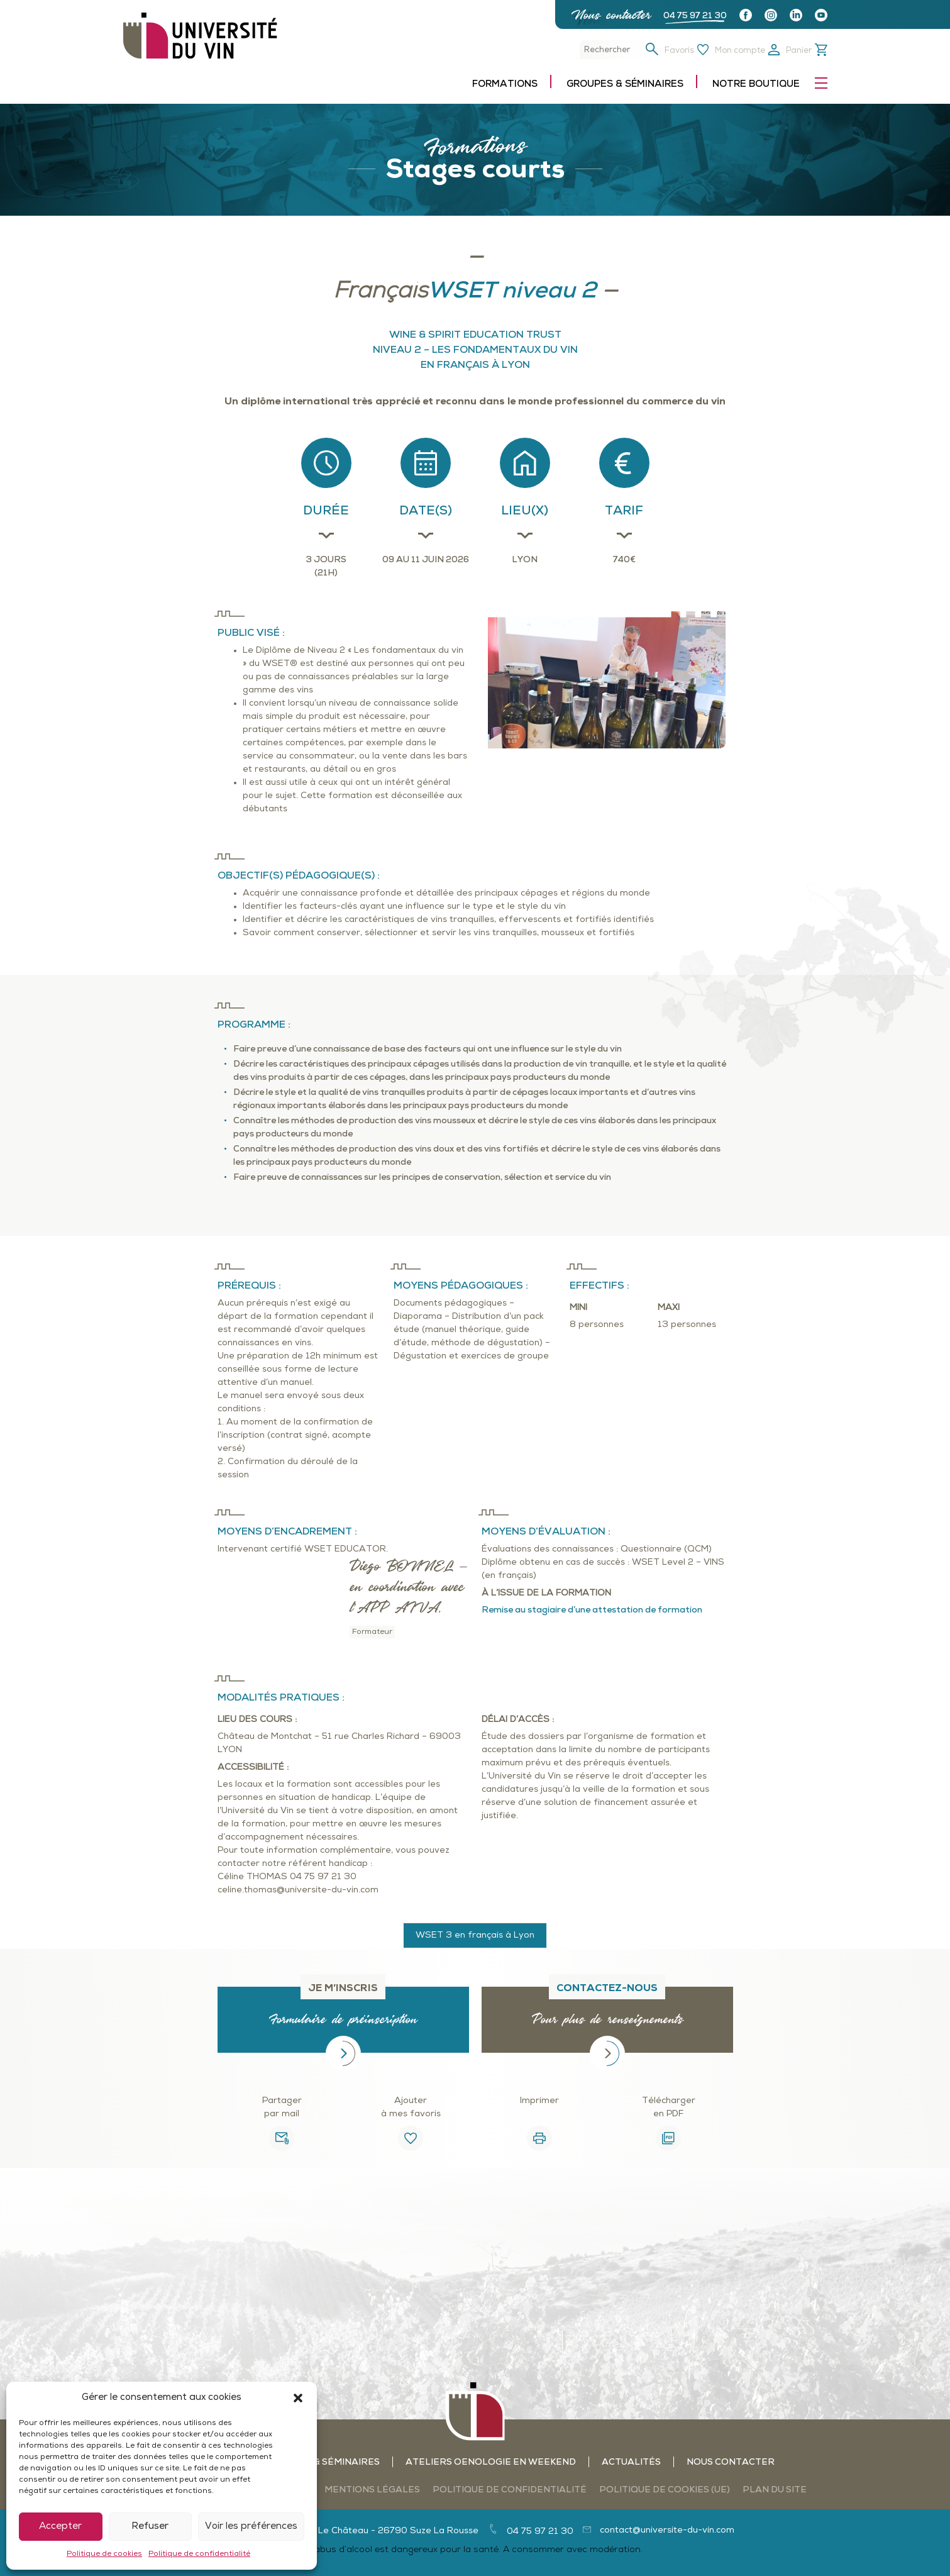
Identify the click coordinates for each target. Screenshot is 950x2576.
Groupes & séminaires (624, 84)
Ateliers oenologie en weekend (491, 2462)
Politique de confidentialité (199, 2554)
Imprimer (539, 2101)
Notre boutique (756, 84)
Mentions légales (372, 2490)
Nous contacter (611, 15)
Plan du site (775, 2490)
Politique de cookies (104, 2554)
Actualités (631, 2462)
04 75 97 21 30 (695, 16)
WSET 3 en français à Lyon (475, 1935)
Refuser (149, 2526)
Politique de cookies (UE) (664, 2490)
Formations (505, 84)
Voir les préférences (251, 2526)
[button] (298, 2398)
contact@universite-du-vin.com (667, 2530)
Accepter (60, 2526)
